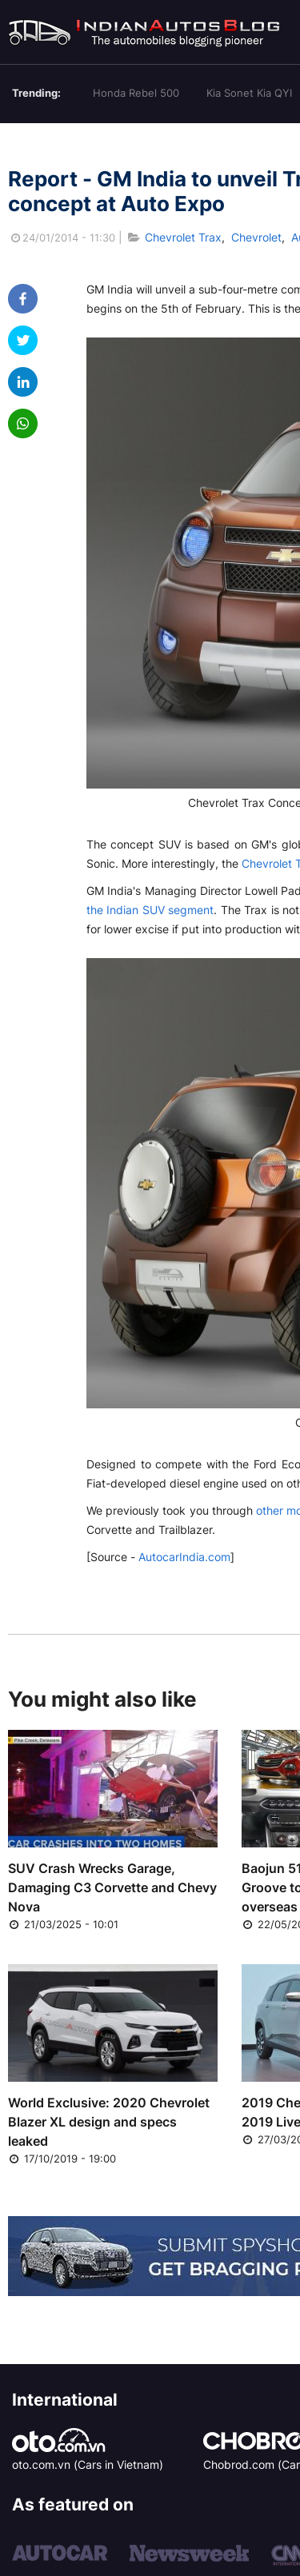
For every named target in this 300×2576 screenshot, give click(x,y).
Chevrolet (256, 237)
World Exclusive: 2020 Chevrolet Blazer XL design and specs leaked (109, 2122)
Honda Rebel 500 (136, 92)
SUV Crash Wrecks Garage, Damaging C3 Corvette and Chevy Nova (112, 1887)
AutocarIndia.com (184, 1557)
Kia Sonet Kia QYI (249, 92)
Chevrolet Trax (183, 237)
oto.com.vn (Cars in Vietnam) (87, 2464)
